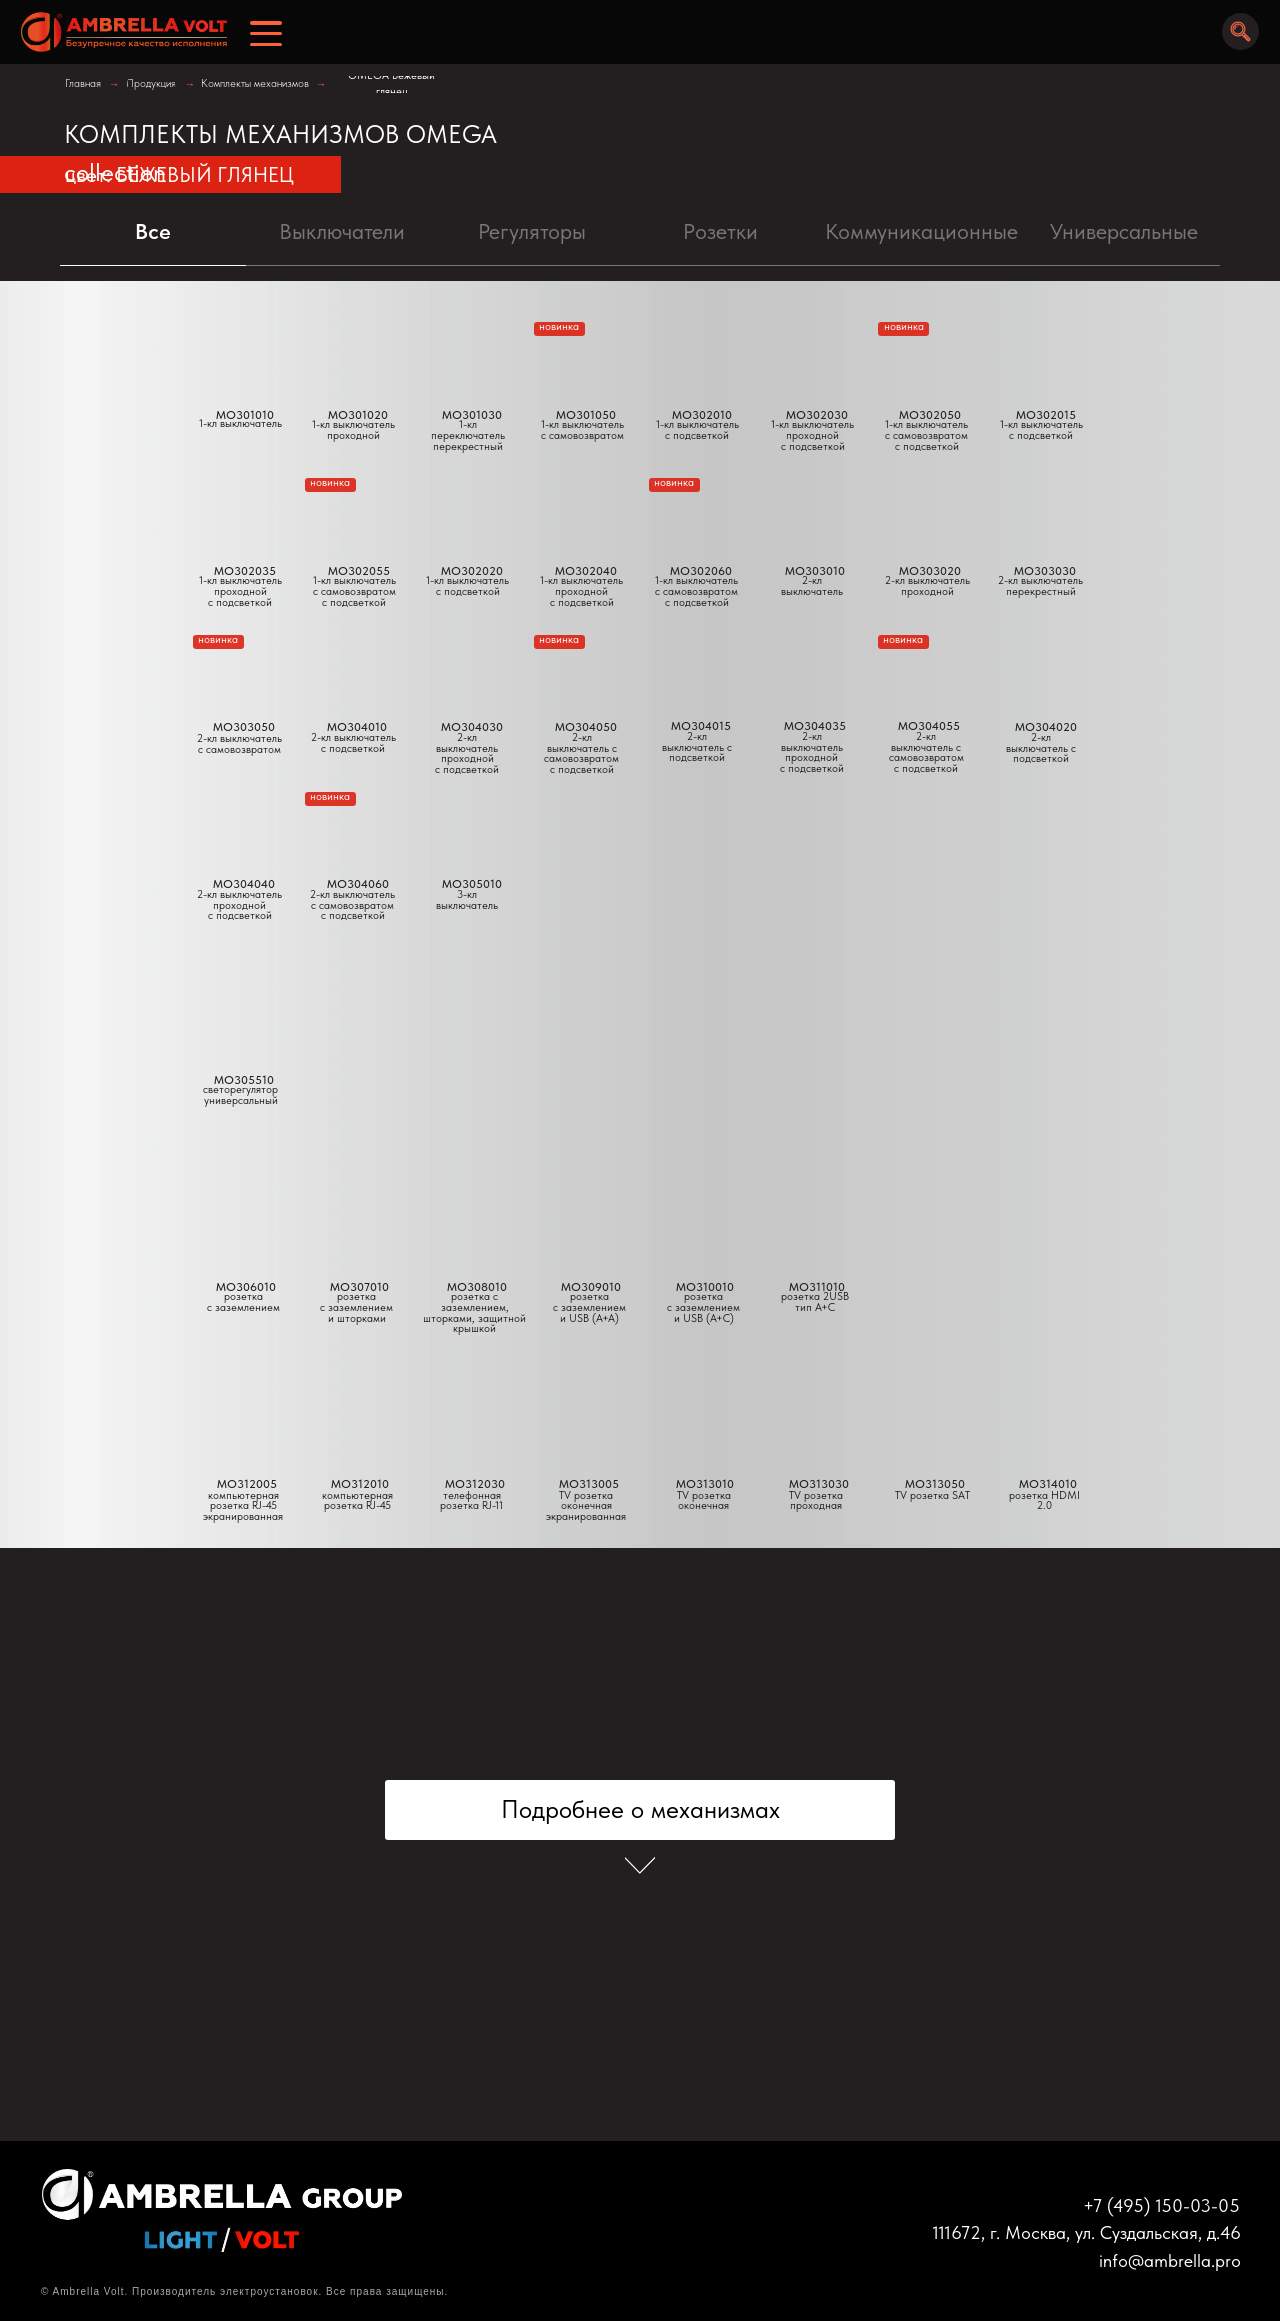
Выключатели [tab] (342, 231)
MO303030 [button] (1045, 571)
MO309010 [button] (591, 1287)
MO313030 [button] (819, 1484)
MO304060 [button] (358, 884)
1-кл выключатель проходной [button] (353, 430)
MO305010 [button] (472, 884)
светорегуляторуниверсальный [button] (240, 1095)
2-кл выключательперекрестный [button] (1040, 586)
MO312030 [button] (475, 1484)
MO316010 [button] (246, 1682)
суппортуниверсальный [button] (243, 1699)
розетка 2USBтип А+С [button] (815, 1302)
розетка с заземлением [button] (243, 1302)
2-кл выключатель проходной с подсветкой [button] (467, 753)
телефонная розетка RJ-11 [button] (471, 1501)
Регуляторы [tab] (532, 231)
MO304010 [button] (357, 727)
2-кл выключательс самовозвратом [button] (239, 744)
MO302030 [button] (817, 415)
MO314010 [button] (1048, 1484)
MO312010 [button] (360, 1484)
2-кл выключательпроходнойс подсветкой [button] (239, 905)
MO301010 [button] (245, 415)
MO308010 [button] (477, 1287)
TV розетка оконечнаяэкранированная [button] (586, 1506)
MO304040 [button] (244, 884)
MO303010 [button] (815, 571)
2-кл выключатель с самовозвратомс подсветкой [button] (926, 752)
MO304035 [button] (815, 726)
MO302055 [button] (359, 571)
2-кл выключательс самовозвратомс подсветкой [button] (352, 905)
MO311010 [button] (817, 1287)
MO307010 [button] (359, 1287)
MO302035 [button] (245, 571)
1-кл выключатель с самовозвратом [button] (582, 430)
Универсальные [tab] (1124, 231)
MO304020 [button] (1046, 727)
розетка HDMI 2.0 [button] (1044, 1501)
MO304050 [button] (586, 727)
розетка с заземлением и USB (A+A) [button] (589, 1307)
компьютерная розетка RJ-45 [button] (357, 1501)
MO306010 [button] (246, 1287)
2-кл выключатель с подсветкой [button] (1041, 748)
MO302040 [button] (586, 571)
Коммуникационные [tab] (921, 231)
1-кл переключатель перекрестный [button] (468, 435)
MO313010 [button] (705, 1484)
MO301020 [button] (358, 415)
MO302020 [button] (472, 571)
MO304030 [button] (472, 727)
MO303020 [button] (930, 571)
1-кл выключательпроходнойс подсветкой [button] (812, 435)
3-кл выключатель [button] (467, 900)
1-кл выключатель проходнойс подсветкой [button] (240, 591)
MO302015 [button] (1046, 415)
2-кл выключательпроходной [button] (927, 586)
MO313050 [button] (935, 1484)
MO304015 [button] (701, 726)
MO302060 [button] (701, 571)
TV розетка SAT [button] (932, 1495)
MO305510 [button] (244, 1080)
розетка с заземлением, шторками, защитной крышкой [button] (474, 1312)
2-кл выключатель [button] (812, 586)
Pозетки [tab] (720, 231)
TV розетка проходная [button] (816, 1501)
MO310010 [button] (705, 1287)
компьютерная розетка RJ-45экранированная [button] (243, 1506)
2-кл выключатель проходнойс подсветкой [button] (812, 752)
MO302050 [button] (930, 415)
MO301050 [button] (586, 415)
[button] (467, 823)
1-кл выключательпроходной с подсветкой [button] (581, 591)
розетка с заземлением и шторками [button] (356, 1307)
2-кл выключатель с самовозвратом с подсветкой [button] (581, 753)
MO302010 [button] (702, 415)
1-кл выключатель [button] (240, 423)
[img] (117, 32)
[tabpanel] (640, 614)
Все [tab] (153, 231)
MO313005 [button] (589, 1484)
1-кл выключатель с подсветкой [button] (467, 586)
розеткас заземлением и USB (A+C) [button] (703, 1307)
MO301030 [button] (472, 415)
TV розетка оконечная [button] (704, 1501)
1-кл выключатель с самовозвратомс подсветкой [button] (354, 591)
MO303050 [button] (244, 727)
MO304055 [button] (929, 726)
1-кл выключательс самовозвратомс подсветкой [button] (696, 591)
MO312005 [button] (247, 1484)
